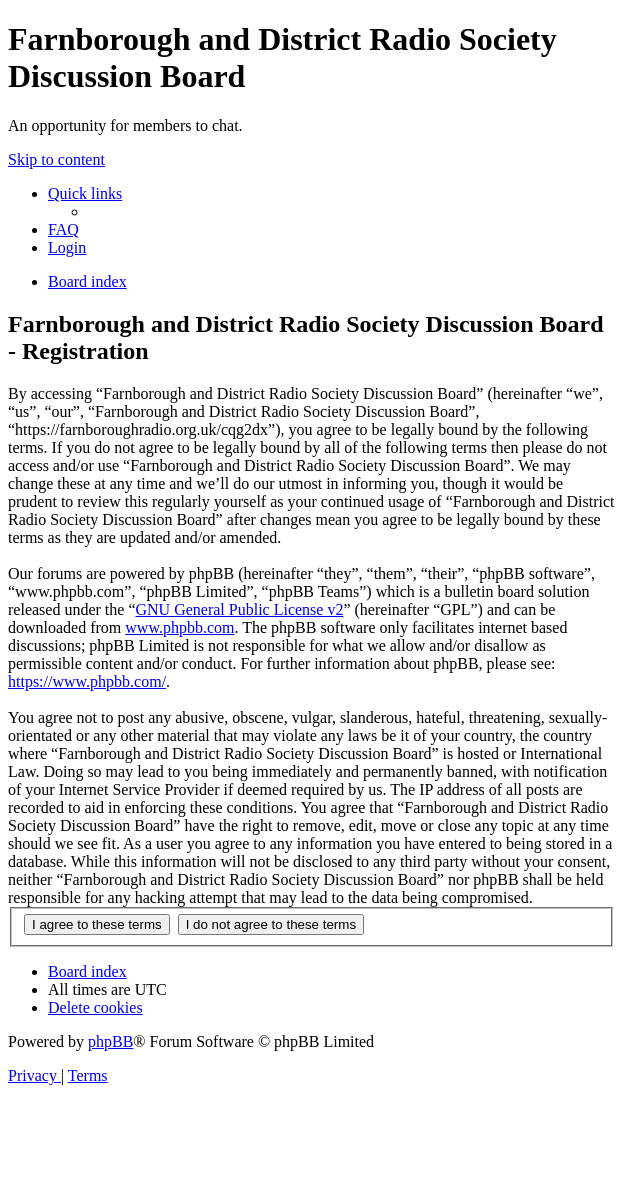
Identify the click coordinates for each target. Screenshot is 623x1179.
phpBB (110, 1041)
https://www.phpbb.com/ (87, 681)
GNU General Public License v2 (239, 609)
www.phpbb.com (179, 627)
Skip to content (56, 159)
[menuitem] (63, 229)
